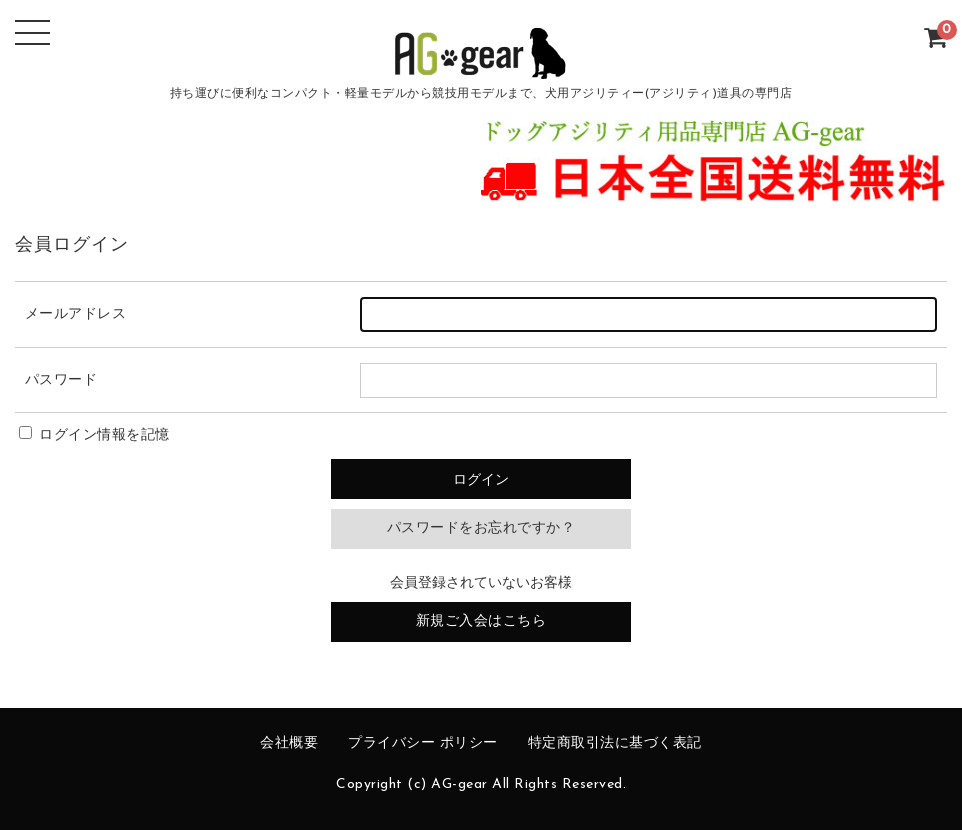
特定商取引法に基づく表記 (615, 743)
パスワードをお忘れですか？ (481, 528)
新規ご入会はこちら (481, 621)
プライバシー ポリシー (423, 743)
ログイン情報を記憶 (94, 435)
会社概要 (289, 743)
